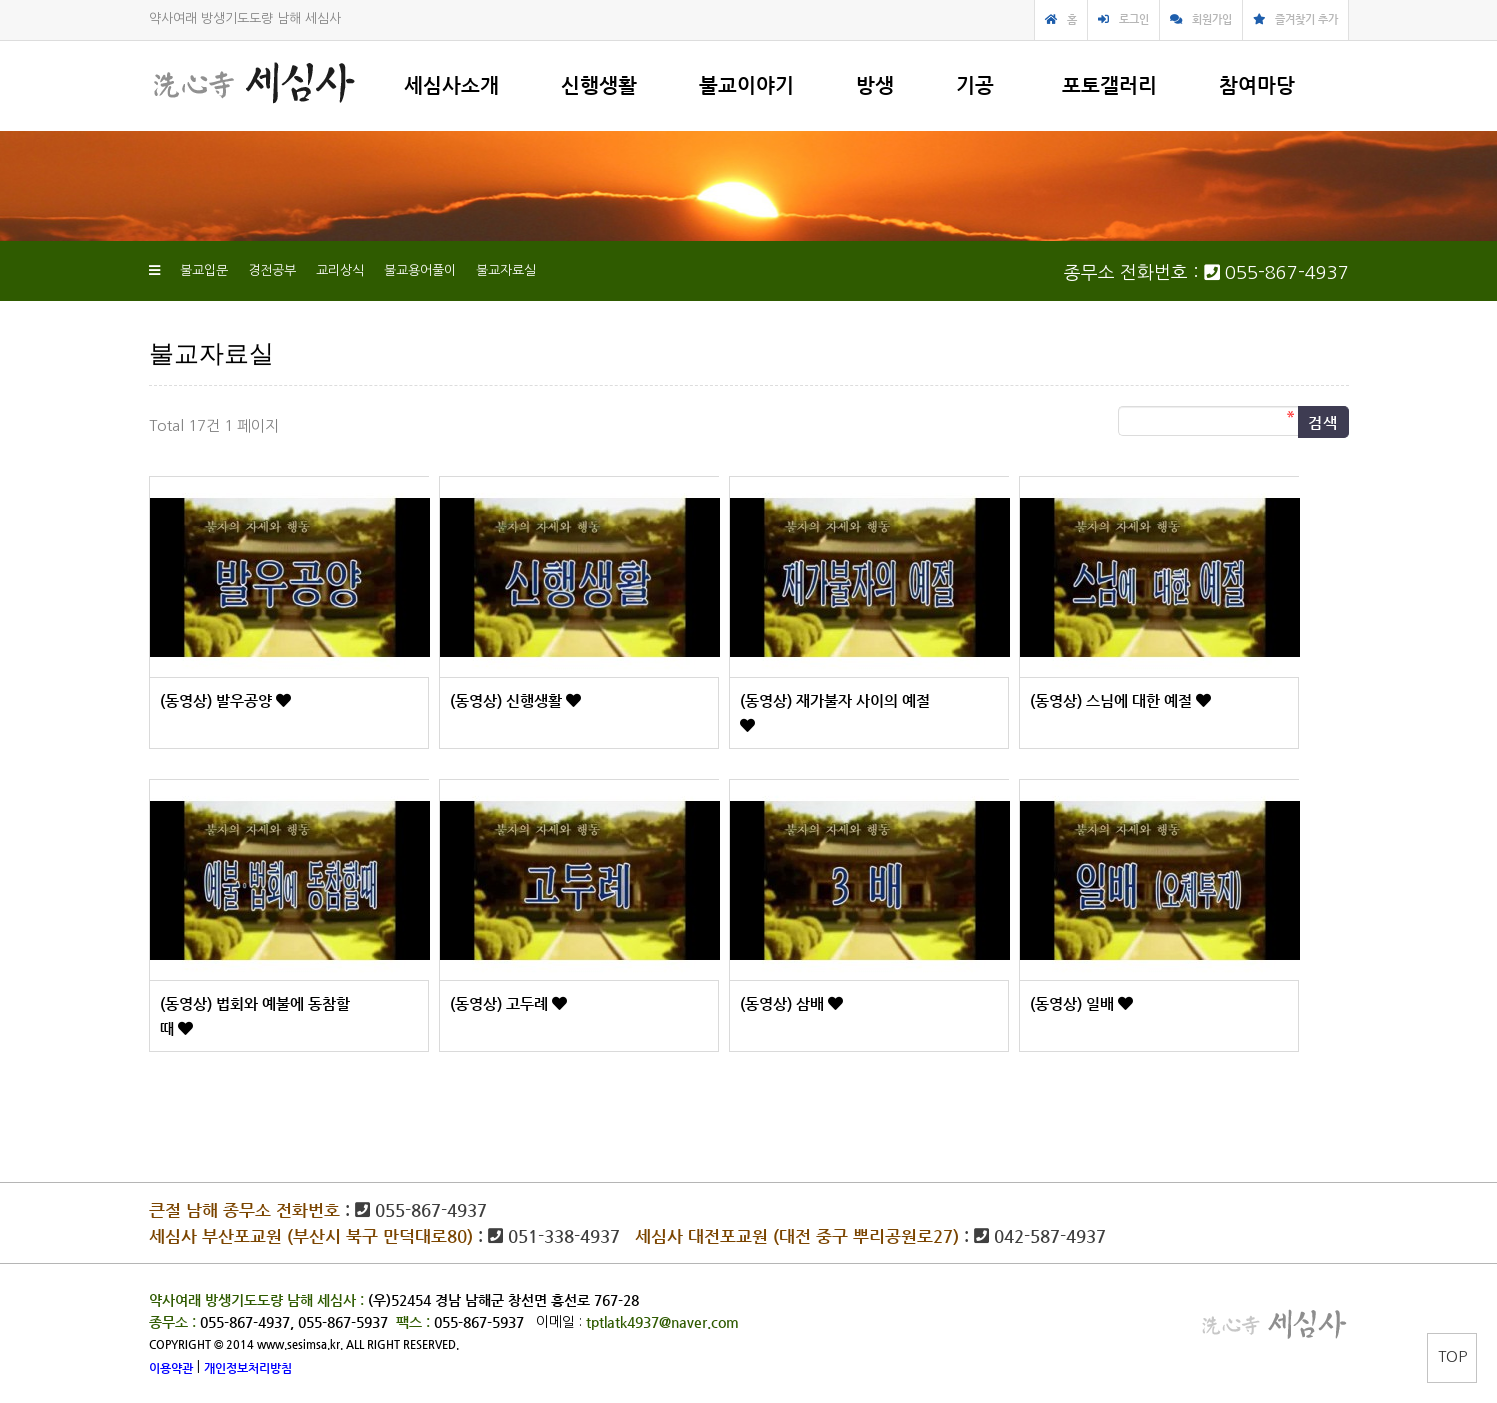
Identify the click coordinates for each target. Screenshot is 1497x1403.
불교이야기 (746, 85)
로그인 (1134, 19)
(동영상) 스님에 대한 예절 (1113, 700)
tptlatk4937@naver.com (662, 1322)
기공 (975, 85)
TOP (1452, 1356)
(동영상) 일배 (1074, 1003)
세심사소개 (451, 85)
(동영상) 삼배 (784, 1003)
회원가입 (1212, 19)
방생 (875, 85)
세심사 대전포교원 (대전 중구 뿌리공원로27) (797, 1236)
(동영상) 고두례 (501, 1003)
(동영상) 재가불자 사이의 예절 (835, 700)
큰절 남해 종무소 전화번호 (244, 1210)
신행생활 (599, 85)
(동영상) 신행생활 (508, 700)
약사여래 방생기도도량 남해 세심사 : (256, 1300)
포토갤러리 (1109, 85)
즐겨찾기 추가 (1306, 19)
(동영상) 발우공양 (218, 700)
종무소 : (174, 1322)
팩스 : (415, 1322)
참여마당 (1257, 85)
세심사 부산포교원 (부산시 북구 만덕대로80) (311, 1236)
